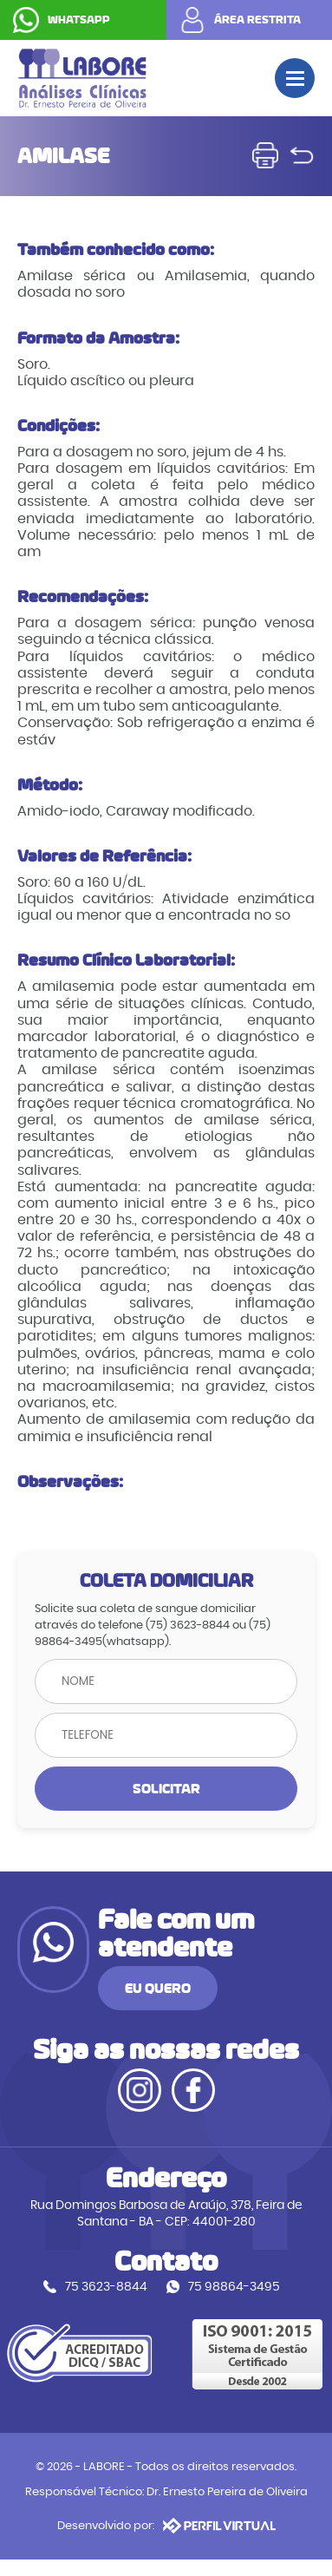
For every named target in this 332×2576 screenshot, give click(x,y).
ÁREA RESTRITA (257, 20)
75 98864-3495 (234, 2286)
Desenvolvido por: (166, 2525)
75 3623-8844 (106, 2286)
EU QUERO (158, 1988)
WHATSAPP (79, 20)
